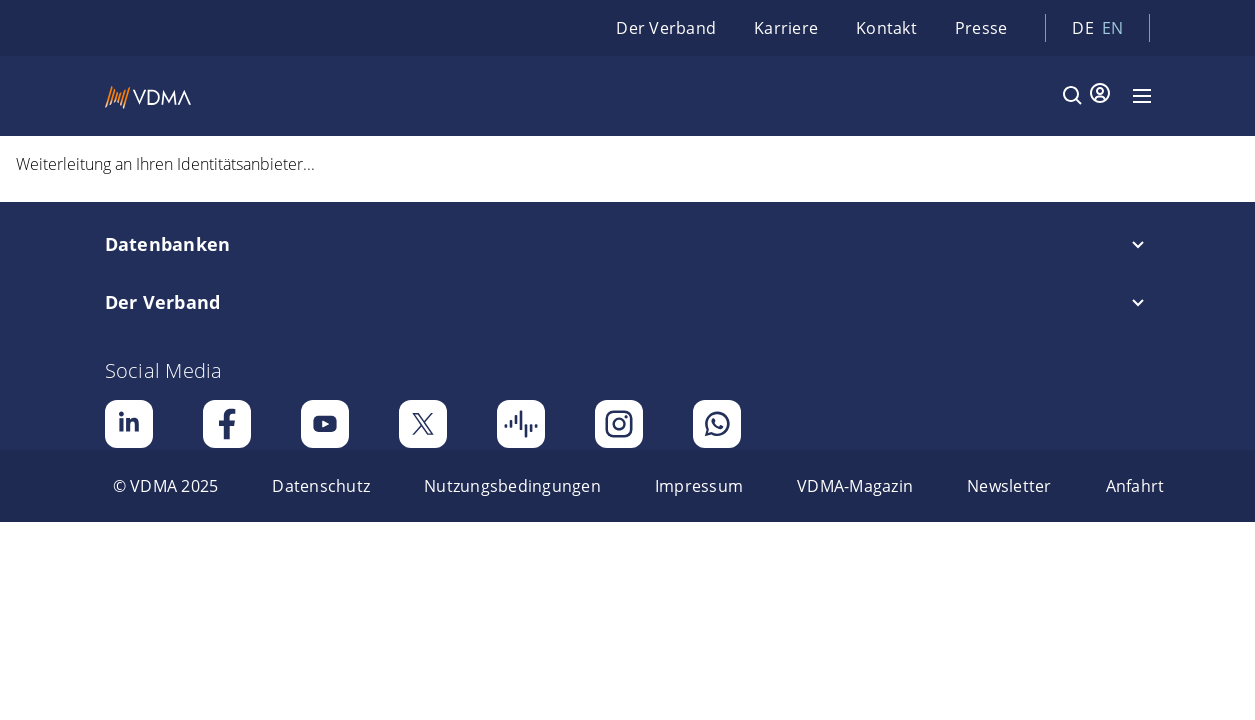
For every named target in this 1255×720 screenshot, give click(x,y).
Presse (981, 28)
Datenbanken (168, 244)
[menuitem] (166, 486)
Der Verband (666, 28)
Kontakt (886, 28)
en (1113, 28)
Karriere (786, 28)
